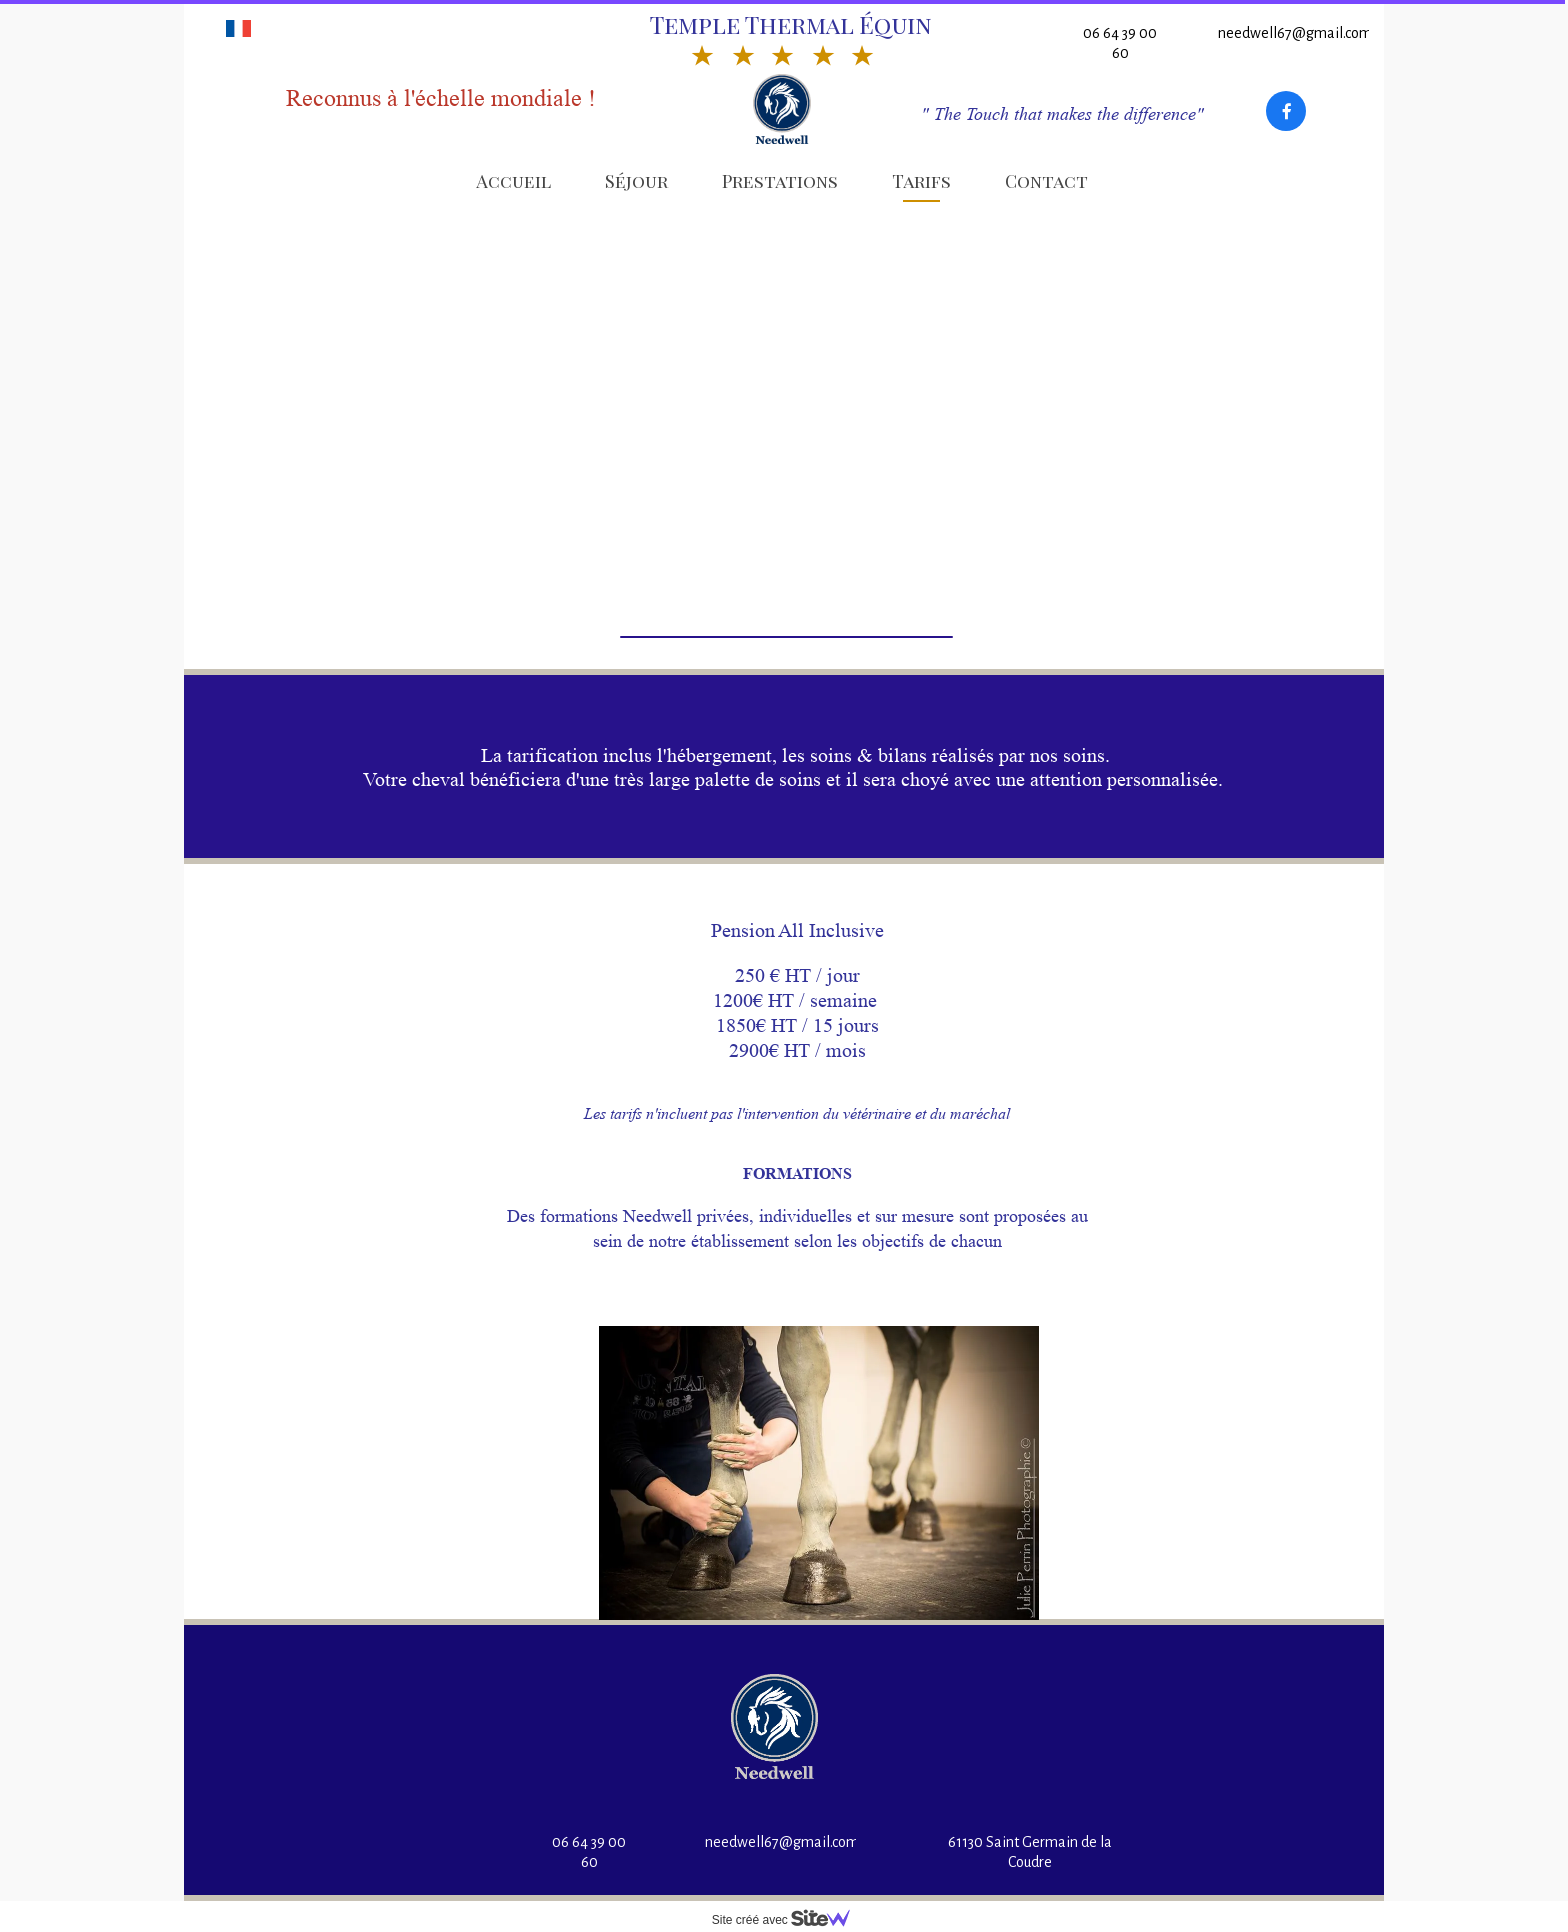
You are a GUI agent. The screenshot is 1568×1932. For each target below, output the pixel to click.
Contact (1046, 181)
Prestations (780, 181)
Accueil (513, 181)
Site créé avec (789, 1920)
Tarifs (921, 181)
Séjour (636, 181)
